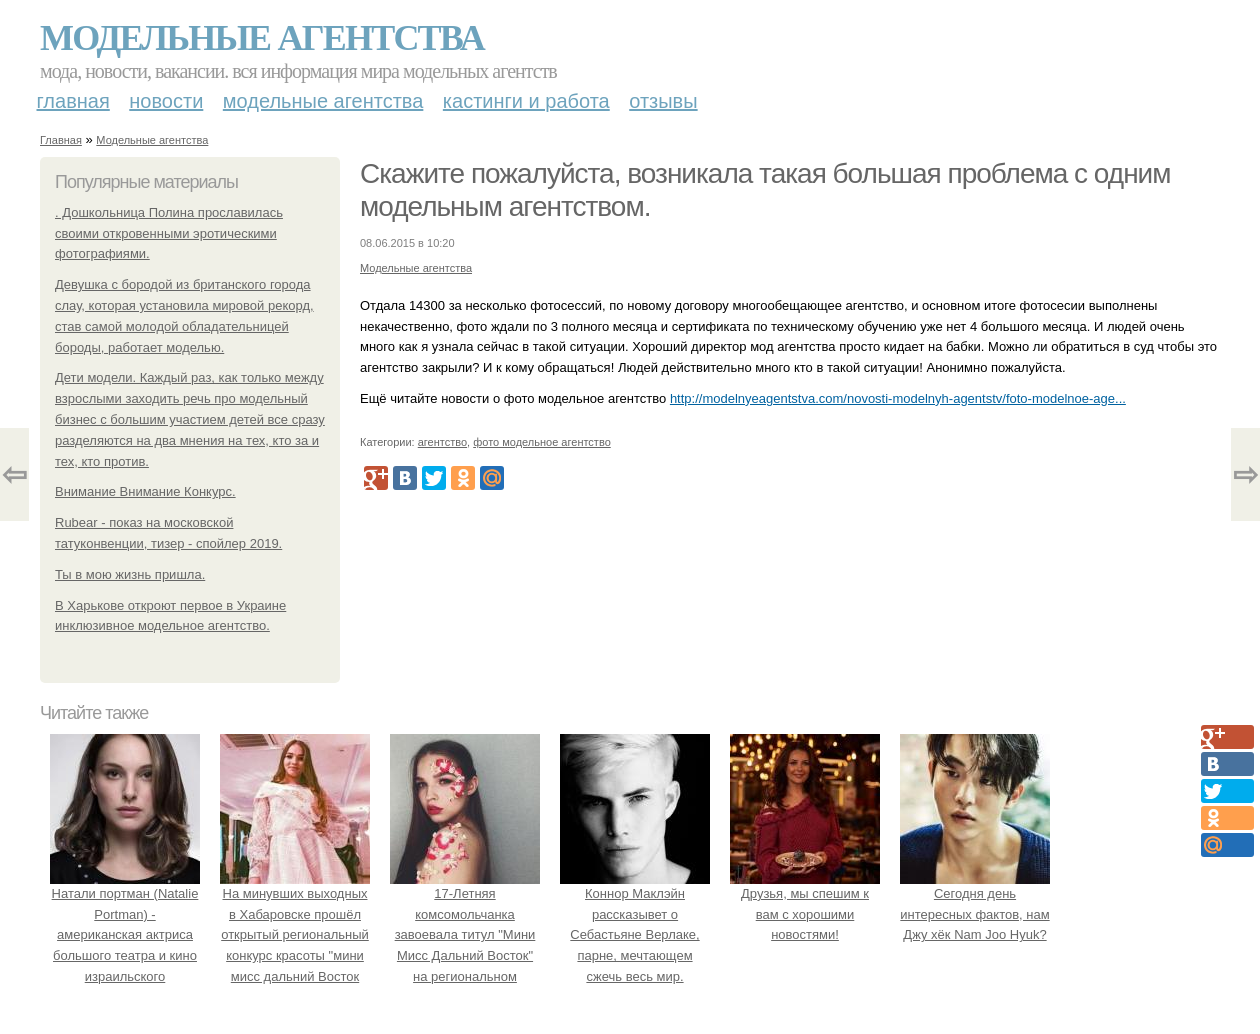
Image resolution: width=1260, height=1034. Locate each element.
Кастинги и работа (526, 101)
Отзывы (663, 101)
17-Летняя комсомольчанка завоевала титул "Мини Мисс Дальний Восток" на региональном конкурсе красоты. (465, 935)
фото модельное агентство (542, 442)
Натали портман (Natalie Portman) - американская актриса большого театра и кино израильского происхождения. (125, 935)
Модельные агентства (262, 38)
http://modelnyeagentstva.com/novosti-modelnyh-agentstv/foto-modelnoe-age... (898, 398)
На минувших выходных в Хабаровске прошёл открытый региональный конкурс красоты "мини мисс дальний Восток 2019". (295, 935)
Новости (166, 101)
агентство (442, 442)
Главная (73, 101)
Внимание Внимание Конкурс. (145, 491)
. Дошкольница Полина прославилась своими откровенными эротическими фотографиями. (169, 233)
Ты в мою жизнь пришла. (130, 574)
